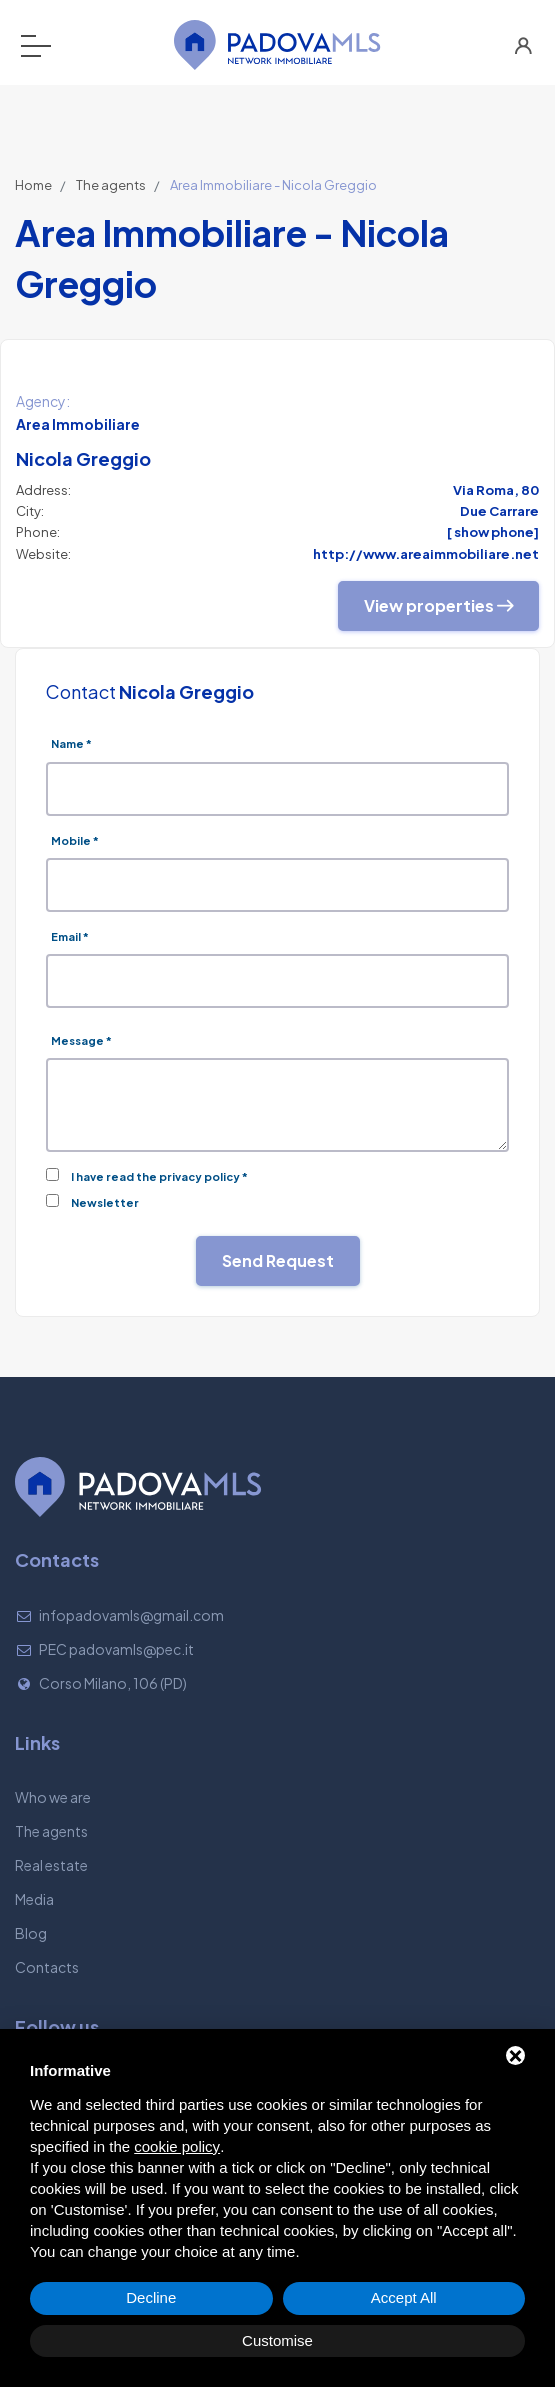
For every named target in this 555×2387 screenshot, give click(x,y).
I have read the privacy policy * (159, 1176)
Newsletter (105, 1202)
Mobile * (75, 840)
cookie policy (177, 2146)
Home (33, 185)
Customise (277, 2340)
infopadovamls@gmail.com (131, 1615)
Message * (81, 1040)
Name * (71, 743)
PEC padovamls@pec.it (116, 1649)
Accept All (404, 2297)
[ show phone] (493, 532)
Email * (70, 936)
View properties (438, 605)
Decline (151, 2297)
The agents (111, 185)
